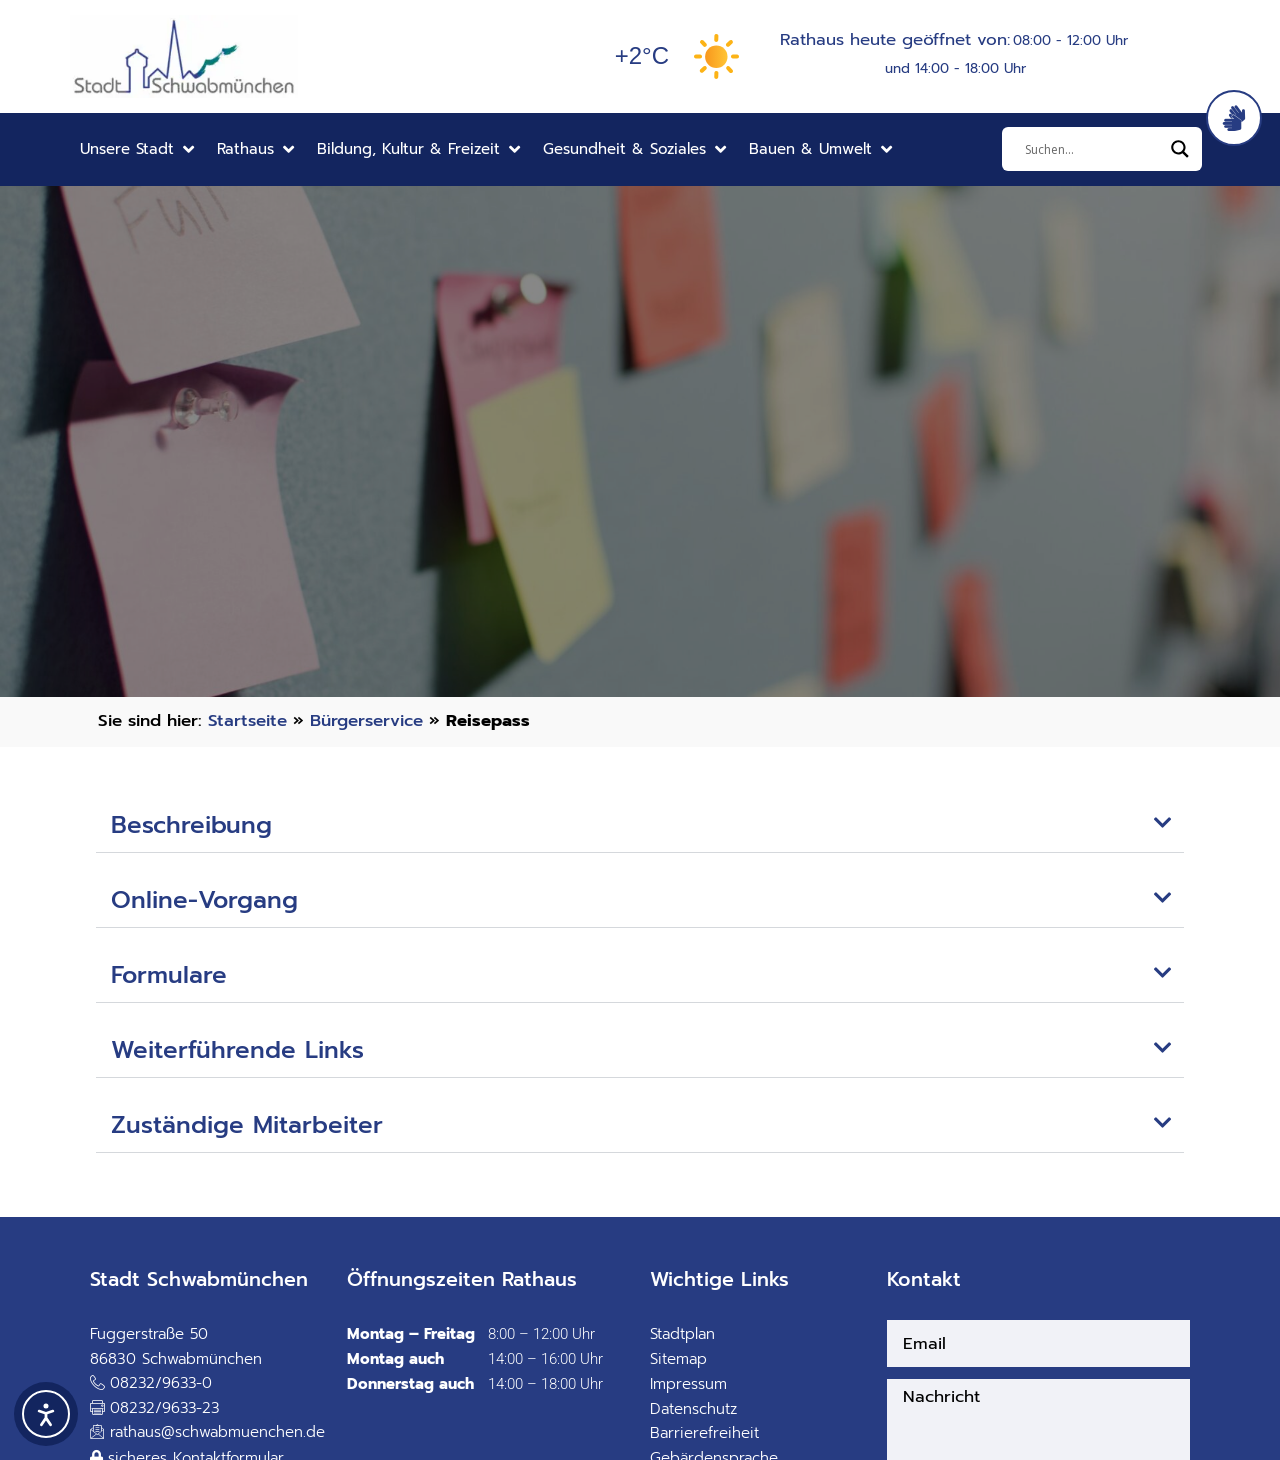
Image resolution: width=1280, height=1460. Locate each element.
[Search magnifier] (1180, 149)
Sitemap (678, 1359)
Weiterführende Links (237, 1050)
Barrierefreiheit (704, 1433)
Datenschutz (693, 1409)
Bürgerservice (366, 720)
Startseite (247, 720)
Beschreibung (191, 825)
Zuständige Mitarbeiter (247, 1125)
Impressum (688, 1384)
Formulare (169, 975)
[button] (138, 149)
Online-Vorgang (204, 900)
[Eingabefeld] (1093, 149)
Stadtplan (682, 1334)
